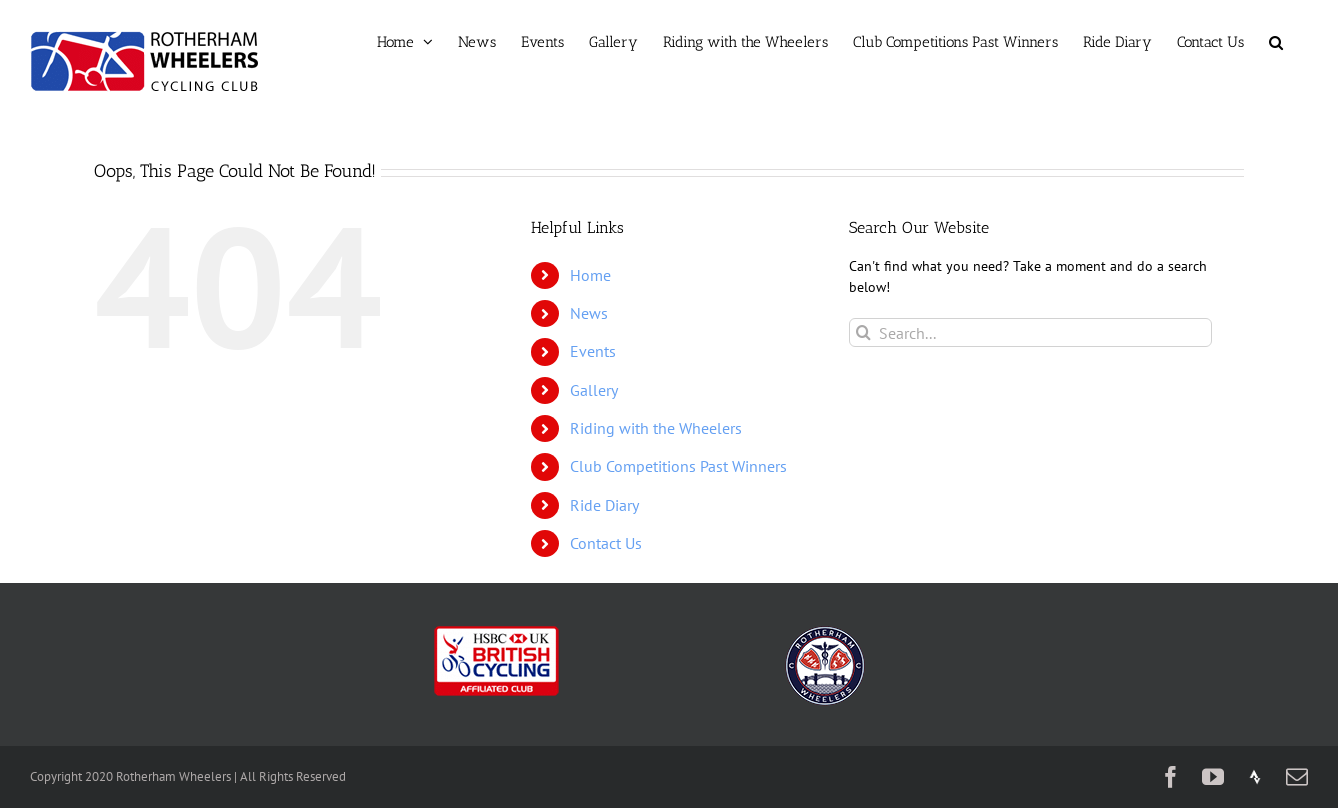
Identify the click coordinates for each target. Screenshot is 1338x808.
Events (593, 351)
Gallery (594, 390)
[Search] (863, 332)
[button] (1276, 42)
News (589, 313)
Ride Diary (604, 505)
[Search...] (1030, 332)
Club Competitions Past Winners (678, 466)
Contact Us (606, 543)
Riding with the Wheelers (656, 428)
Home (590, 275)
